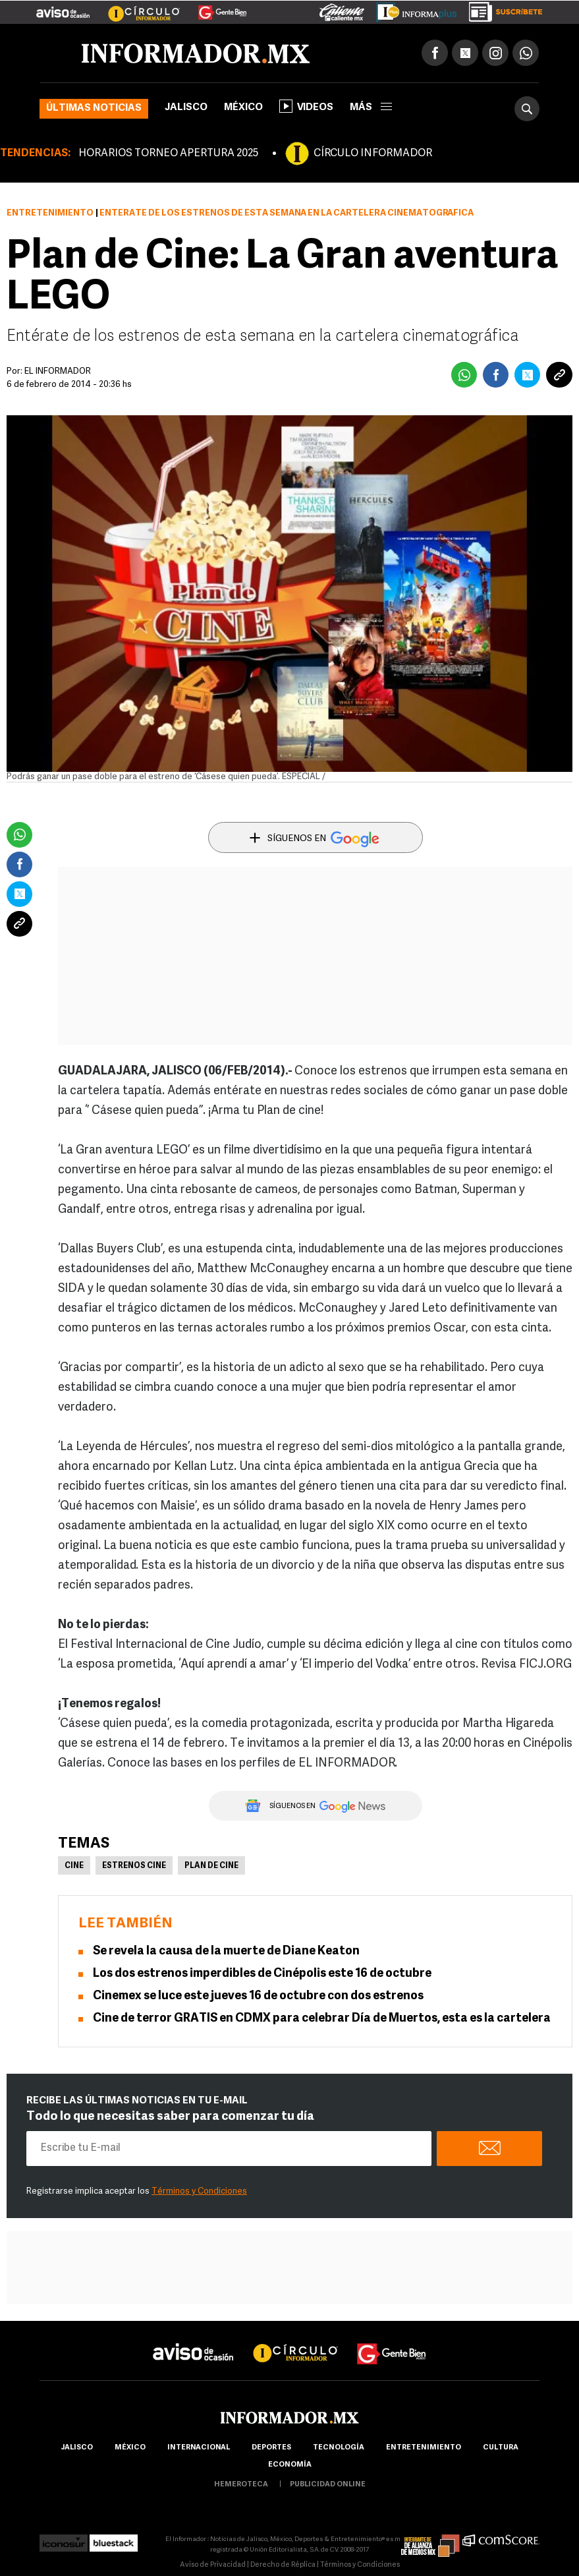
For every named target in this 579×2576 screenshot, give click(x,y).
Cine (74, 1866)
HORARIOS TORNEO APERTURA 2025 (168, 153)
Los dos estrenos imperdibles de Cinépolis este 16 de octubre (262, 1974)
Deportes (271, 2447)
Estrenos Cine (134, 1866)
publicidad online (328, 2484)
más (371, 108)
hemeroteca (241, 2484)
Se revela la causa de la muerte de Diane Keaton (226, 1951)
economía (290, 2465)
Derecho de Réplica (283, 2565)
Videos (306, 106)
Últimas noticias (94, 108)
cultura (500, 2447)
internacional (198, 2447)
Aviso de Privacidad (213, 2565)
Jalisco (186, 108)
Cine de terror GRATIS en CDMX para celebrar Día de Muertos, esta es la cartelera (322, 2018)
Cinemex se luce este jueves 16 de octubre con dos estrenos (258, 1996)
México (243, 108)
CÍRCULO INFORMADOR (373, 153)
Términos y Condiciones (199, 2191)
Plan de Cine (211, 1866)
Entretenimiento (50, 213)
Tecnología (338, 2447)
